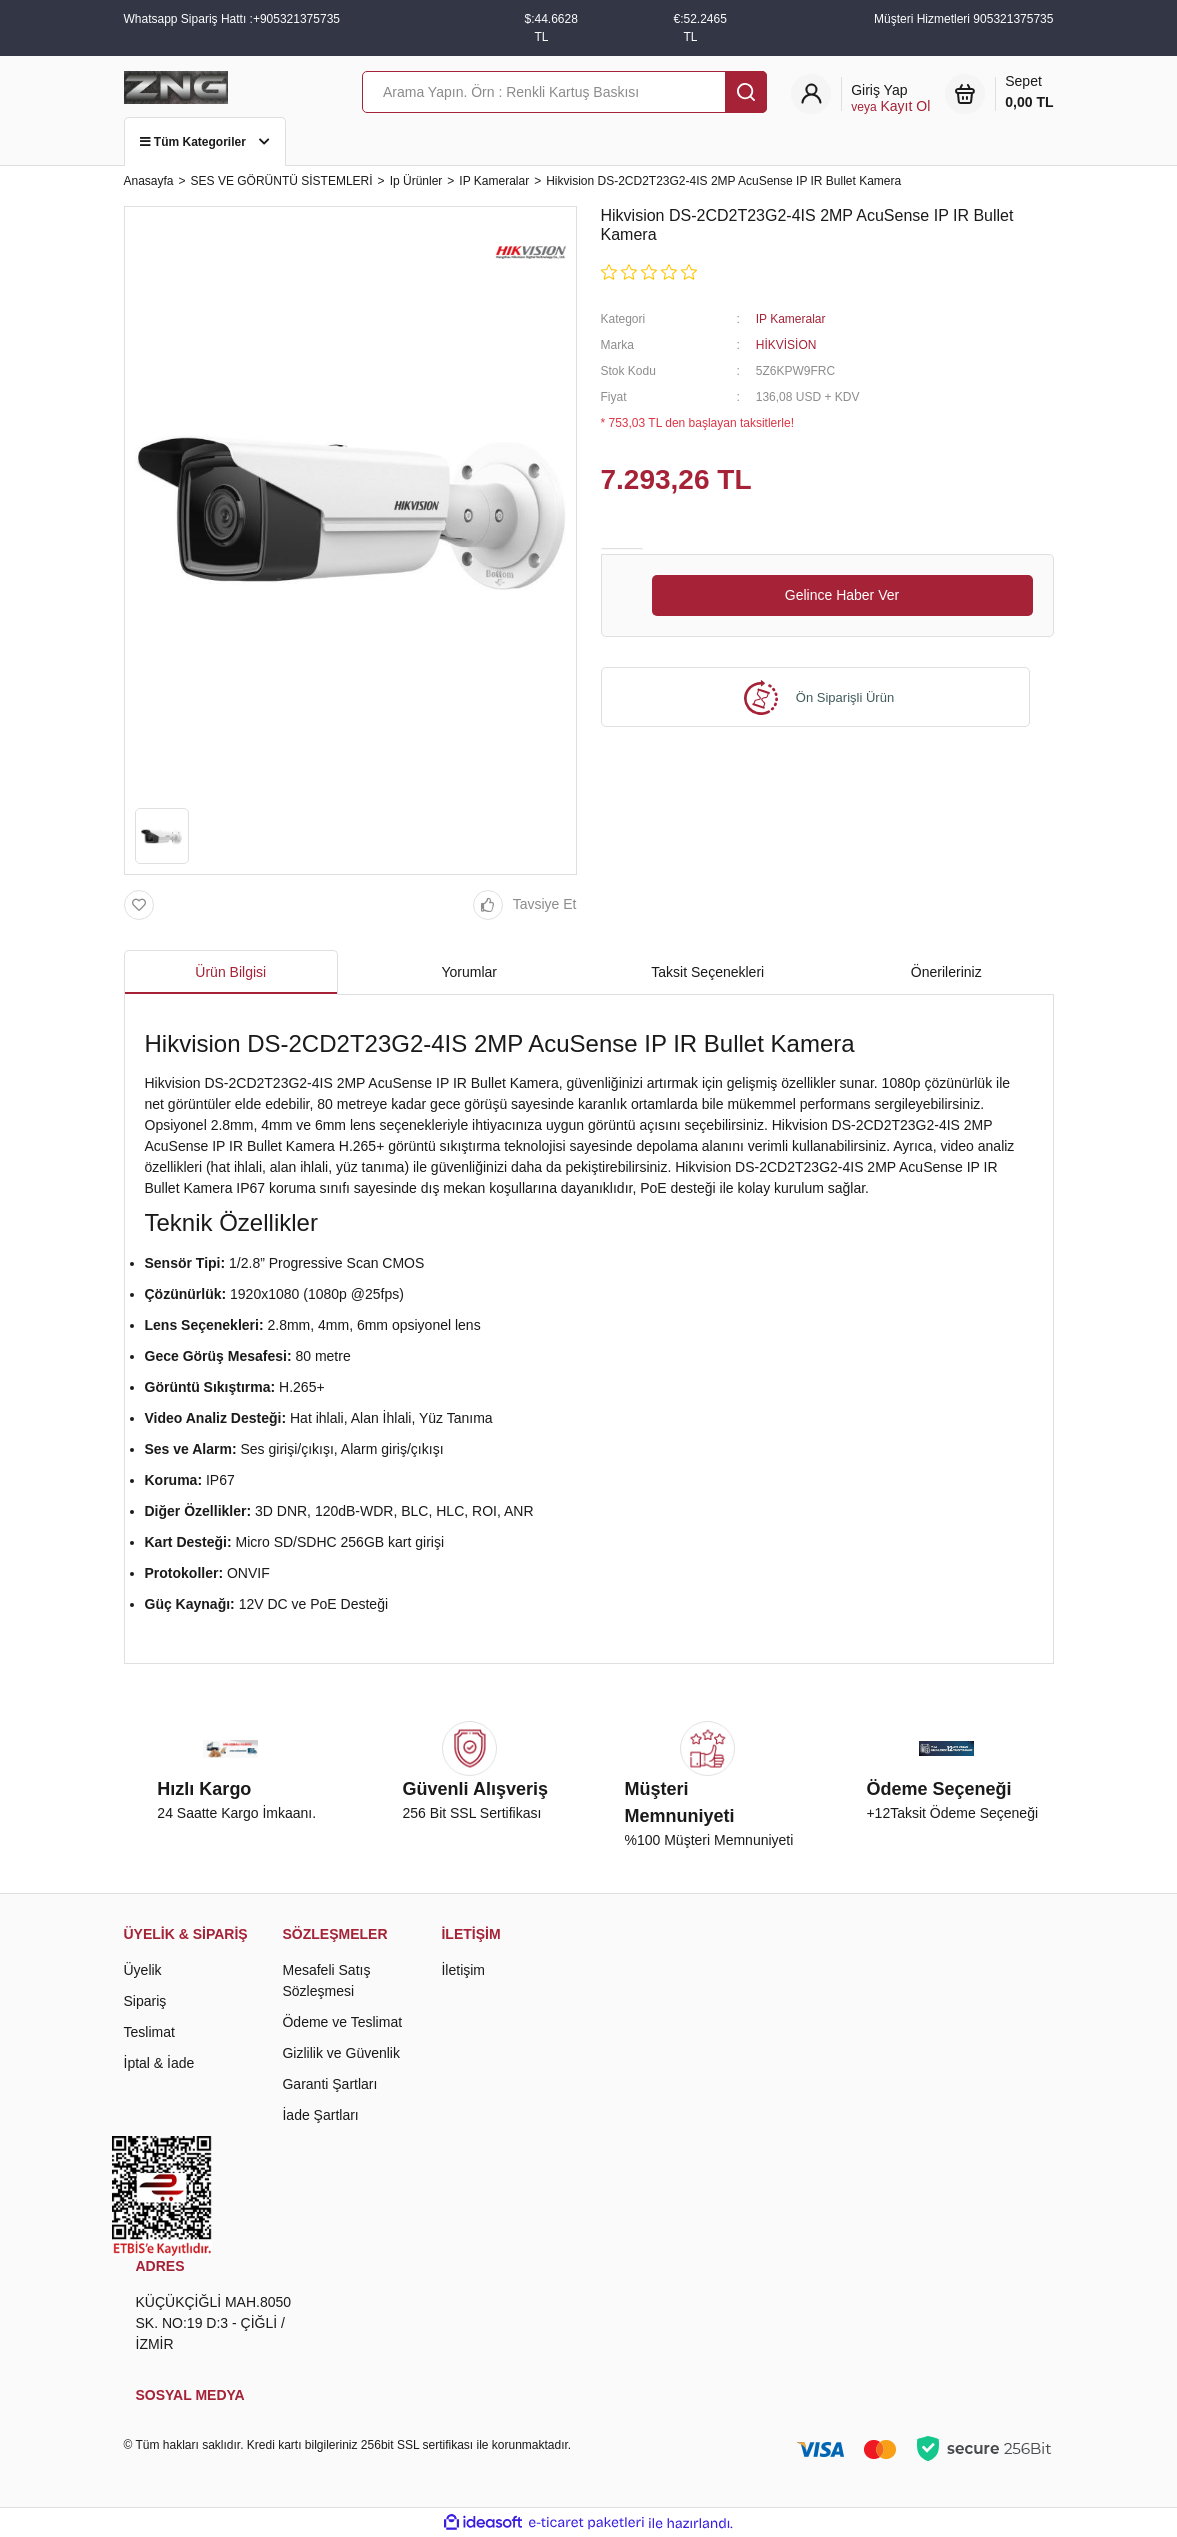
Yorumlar (469, 972)
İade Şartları (320, 2115)
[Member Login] (890, 98)
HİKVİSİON (786, 345)
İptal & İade (159, 2063)
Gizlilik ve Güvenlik (340, 2053)
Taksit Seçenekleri (707, 972)
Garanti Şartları (329, 2084)
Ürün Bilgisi (230, 972)
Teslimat (149, 2032)
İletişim (463, 1970)
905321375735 (1013, 19)
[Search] (564, 92)
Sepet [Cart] (1029, 93)
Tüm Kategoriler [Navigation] (205, 142)
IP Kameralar (791, 319)
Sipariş (145, 2001)
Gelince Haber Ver (842, 595)
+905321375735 (296, 19)
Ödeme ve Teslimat (342, 2022)
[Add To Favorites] (144, 905)
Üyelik (143, 1970)
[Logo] (176, 86)
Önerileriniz (946, 972)
